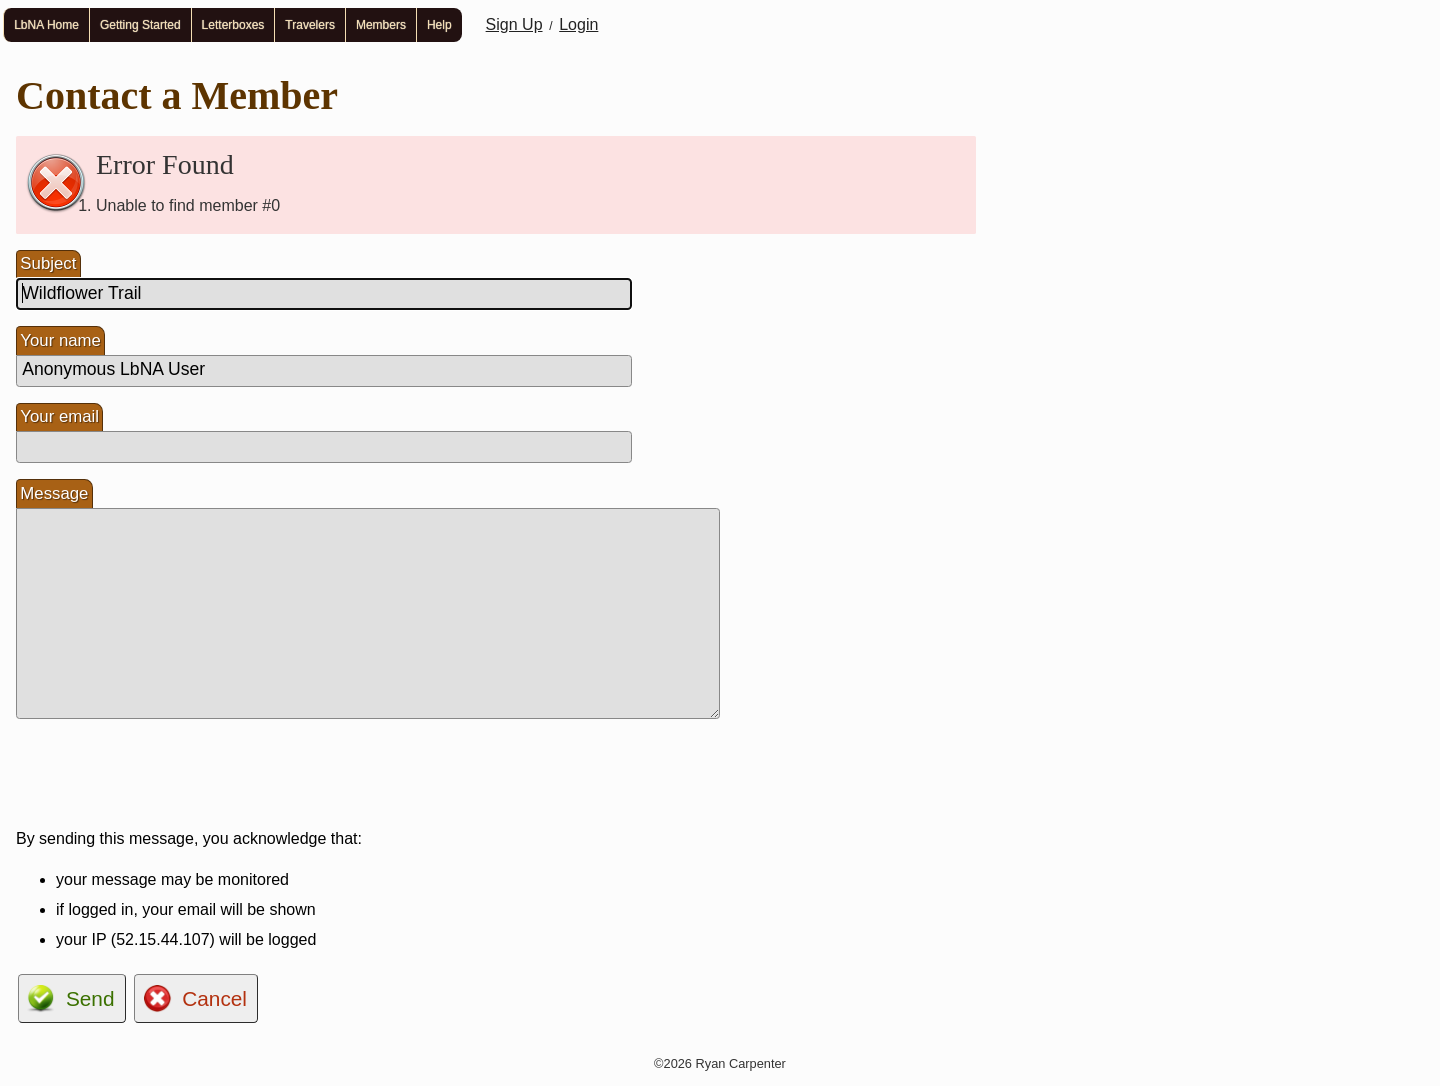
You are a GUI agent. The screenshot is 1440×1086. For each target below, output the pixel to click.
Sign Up (514, 24)
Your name (60, 340)
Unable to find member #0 (188, 205)
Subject (48, 263)
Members (381, 25)
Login (578, 24)
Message (54, 493)
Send (90, 998)
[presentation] (168, 774)
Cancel (214, 998)
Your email (59, 416)
